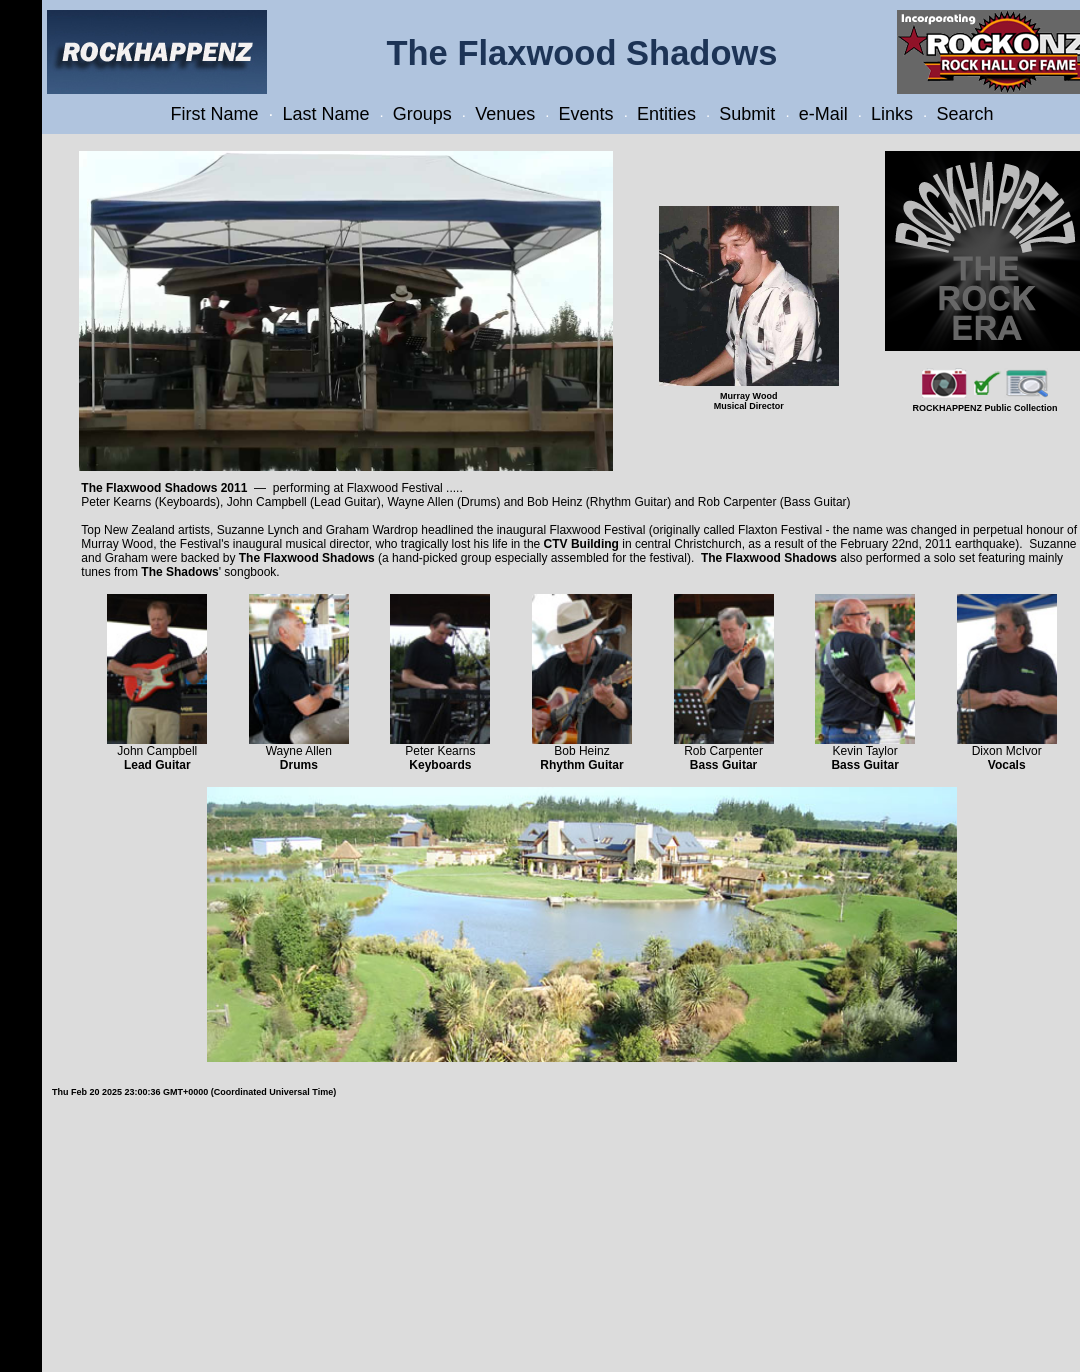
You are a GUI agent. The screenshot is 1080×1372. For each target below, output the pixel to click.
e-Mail (823, 114)
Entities (666, 114)
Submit (747, 114)
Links (892, 114)
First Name (215, 114)
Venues (505, 114)
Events (586, 114)
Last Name (325, 114)
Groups (422, 114)
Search (964, 114)
